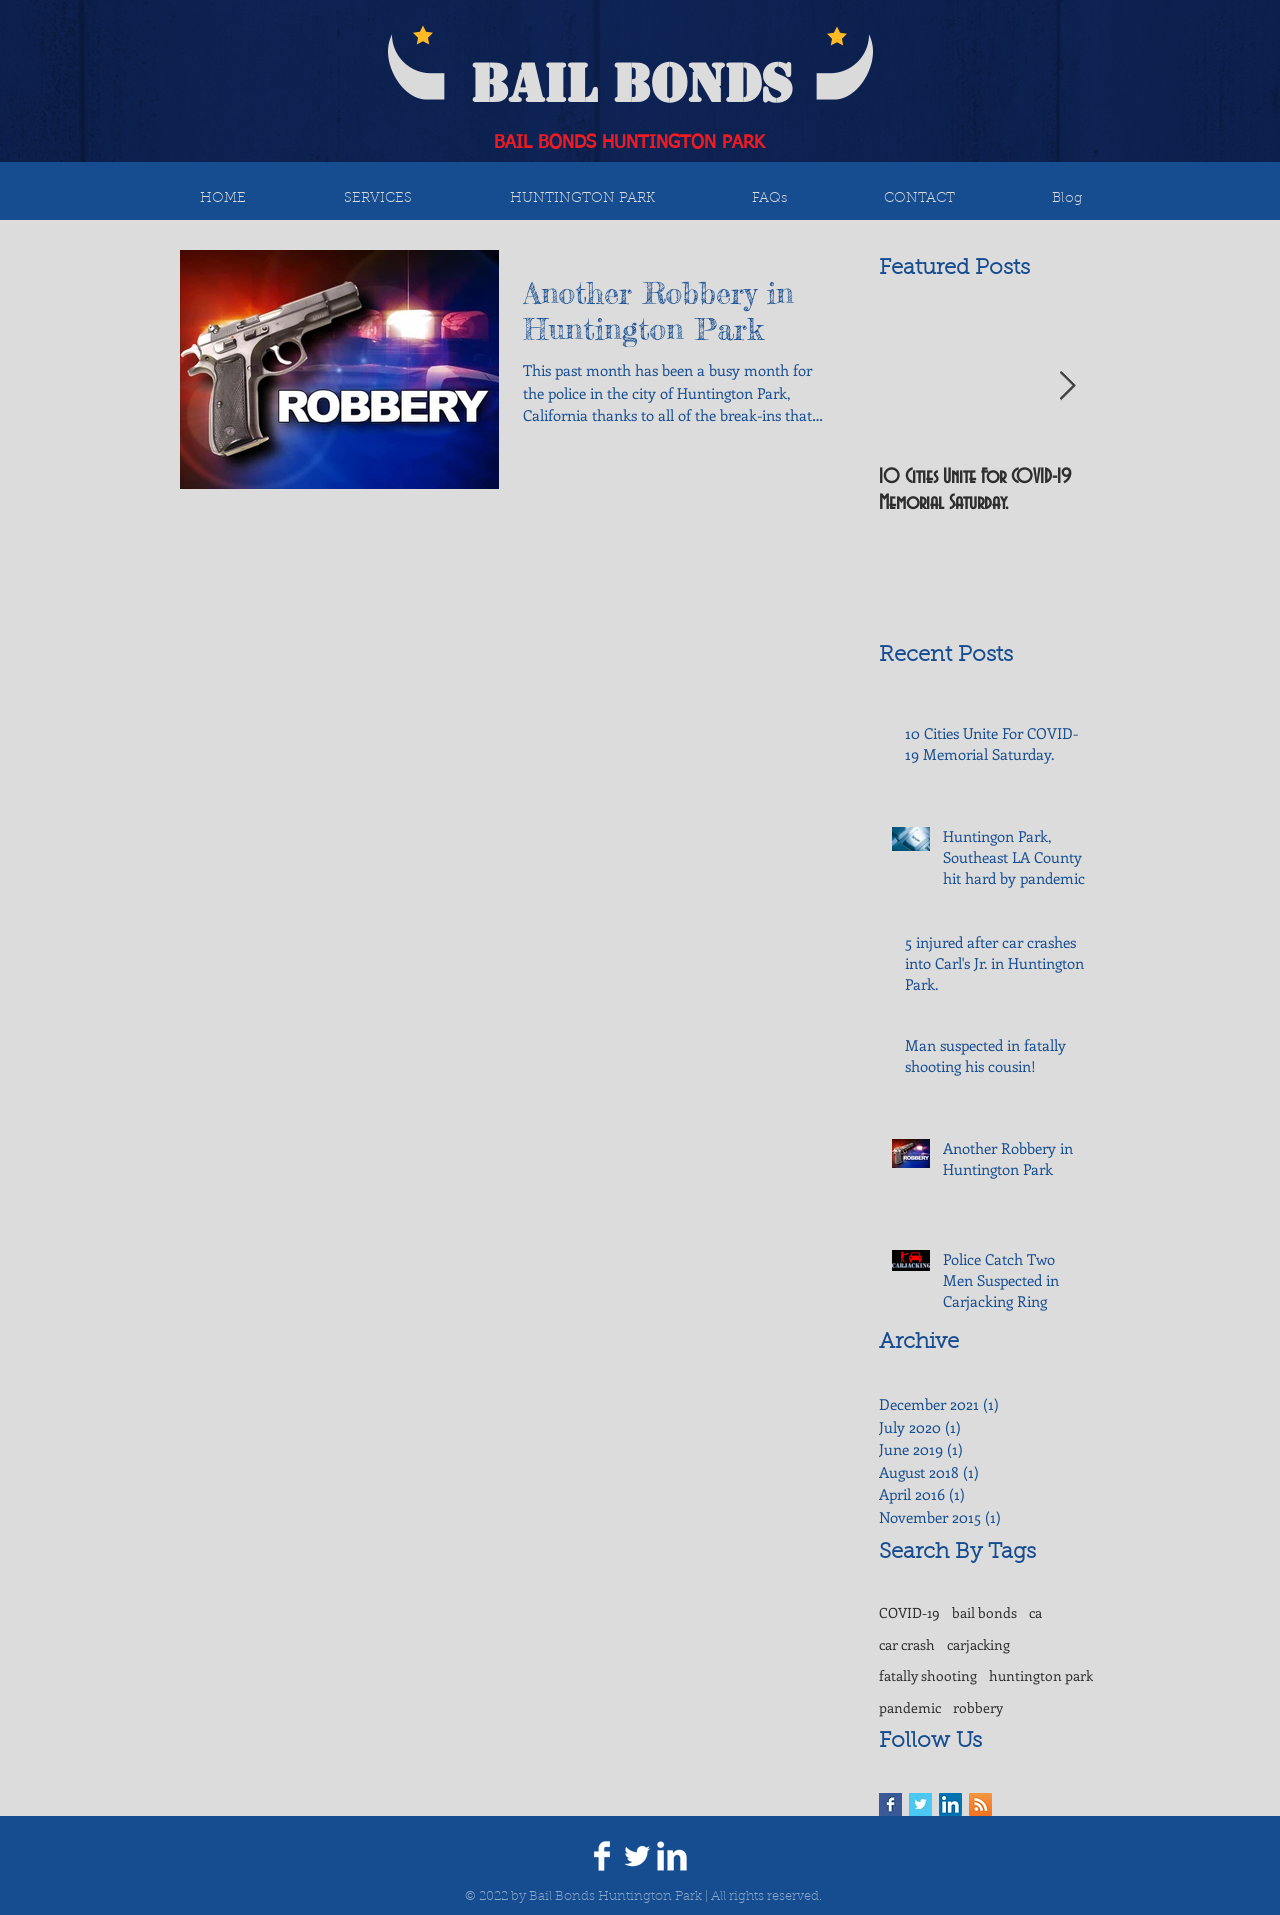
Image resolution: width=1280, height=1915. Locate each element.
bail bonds (984, 1612)
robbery (978, 1707)
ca (1035, 1612)
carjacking (978, 1644)
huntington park (1041, 1675)
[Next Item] (1067, 386)
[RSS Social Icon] (980, 1804)
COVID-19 (909, 1612)
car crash (907, 1644)
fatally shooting (928, 1675)
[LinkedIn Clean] (672, 1856)
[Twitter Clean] (637, 1856)
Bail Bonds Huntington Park (615, 1896)
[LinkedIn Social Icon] (950, 1804)
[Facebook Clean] (602, 1856)
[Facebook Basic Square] (890, 1804)
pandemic (910, 1707)
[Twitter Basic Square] (920, 1804)
